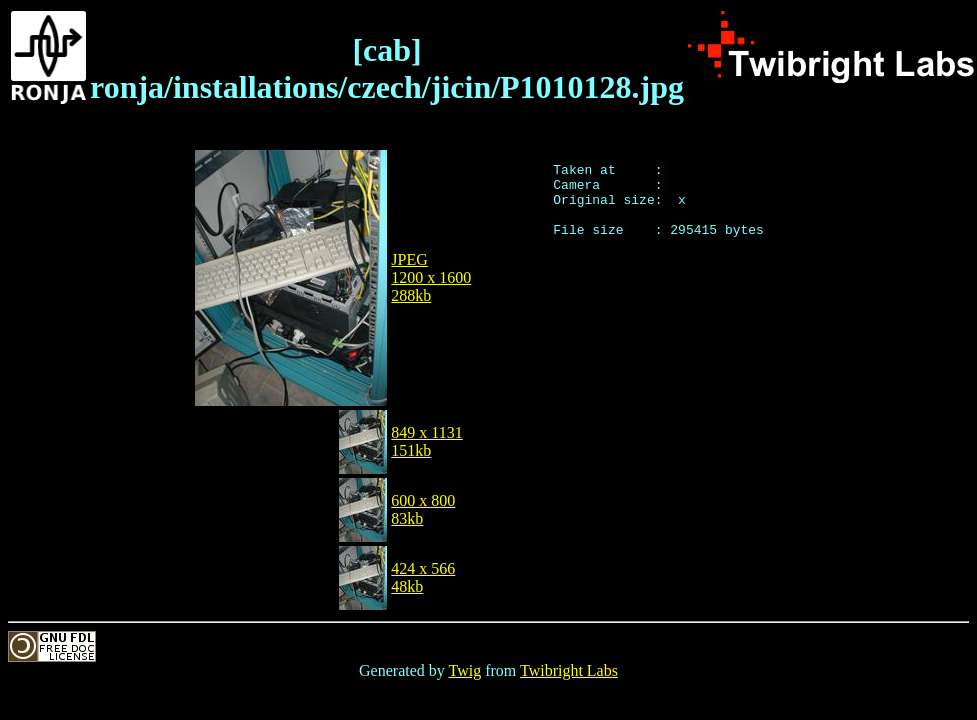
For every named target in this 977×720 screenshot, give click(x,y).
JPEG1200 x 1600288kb (431, 277)
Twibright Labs (569, 670)
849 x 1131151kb (426, 441)
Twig (465, 670)
